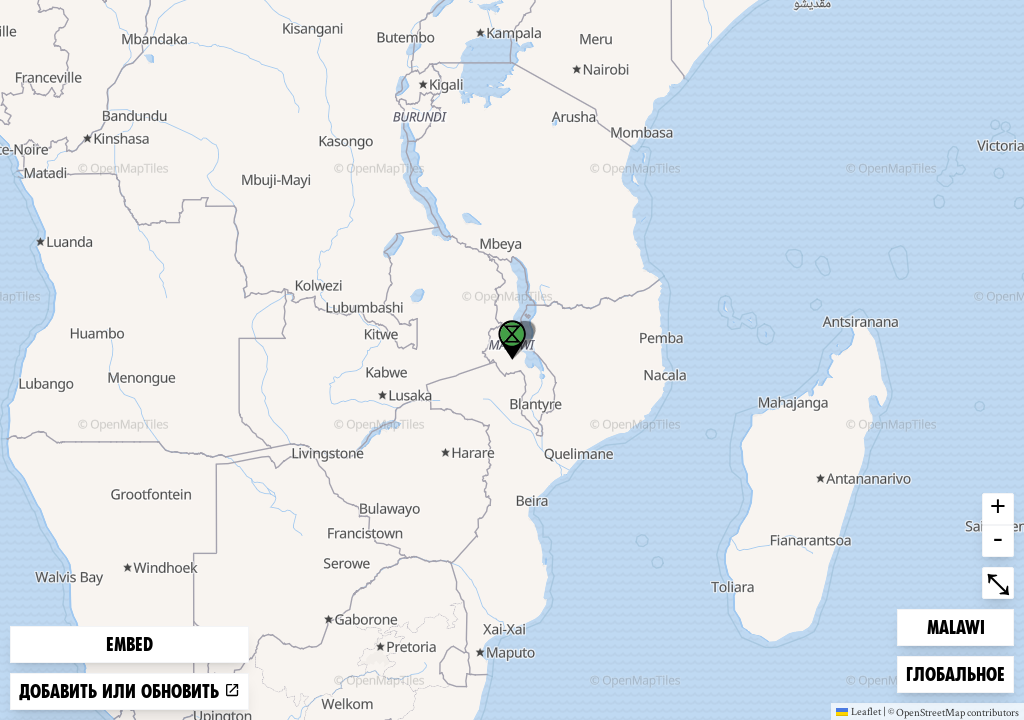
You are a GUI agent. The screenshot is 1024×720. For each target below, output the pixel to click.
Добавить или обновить (129, 691)
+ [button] (998, 509)
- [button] (998, 541)
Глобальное (955, 672)
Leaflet (858, 711)
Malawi (959, 625)
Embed (129, 644)
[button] (512, 340)
